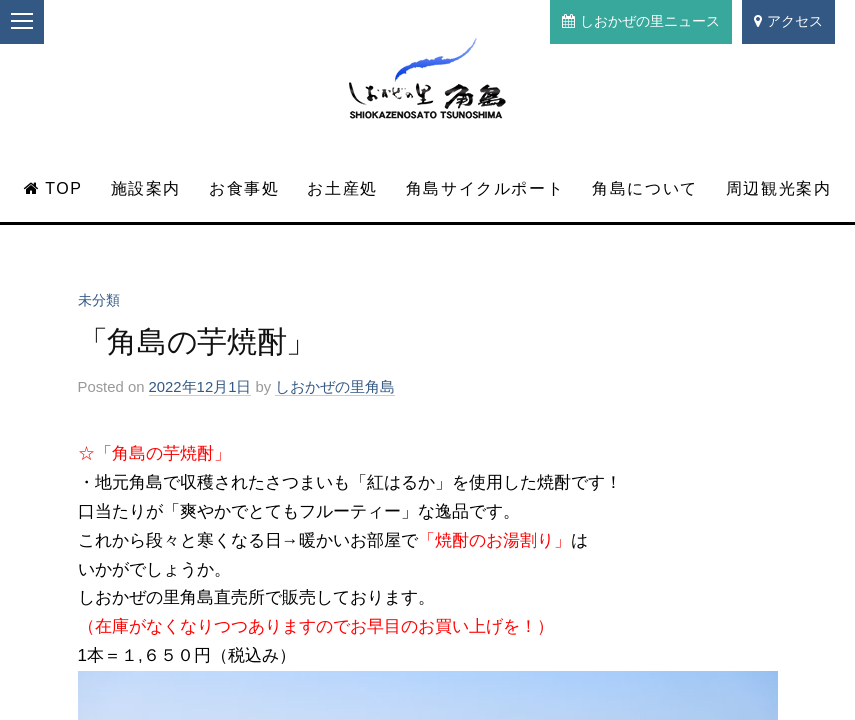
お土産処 (342, 188)
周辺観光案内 (779, 188)
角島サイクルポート (485, 188)
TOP (53, 188)
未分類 (99, 300)
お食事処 (244, 188)
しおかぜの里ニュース (641, 21)
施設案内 (146, 188)
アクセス (788, 21)
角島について (645, 188)
